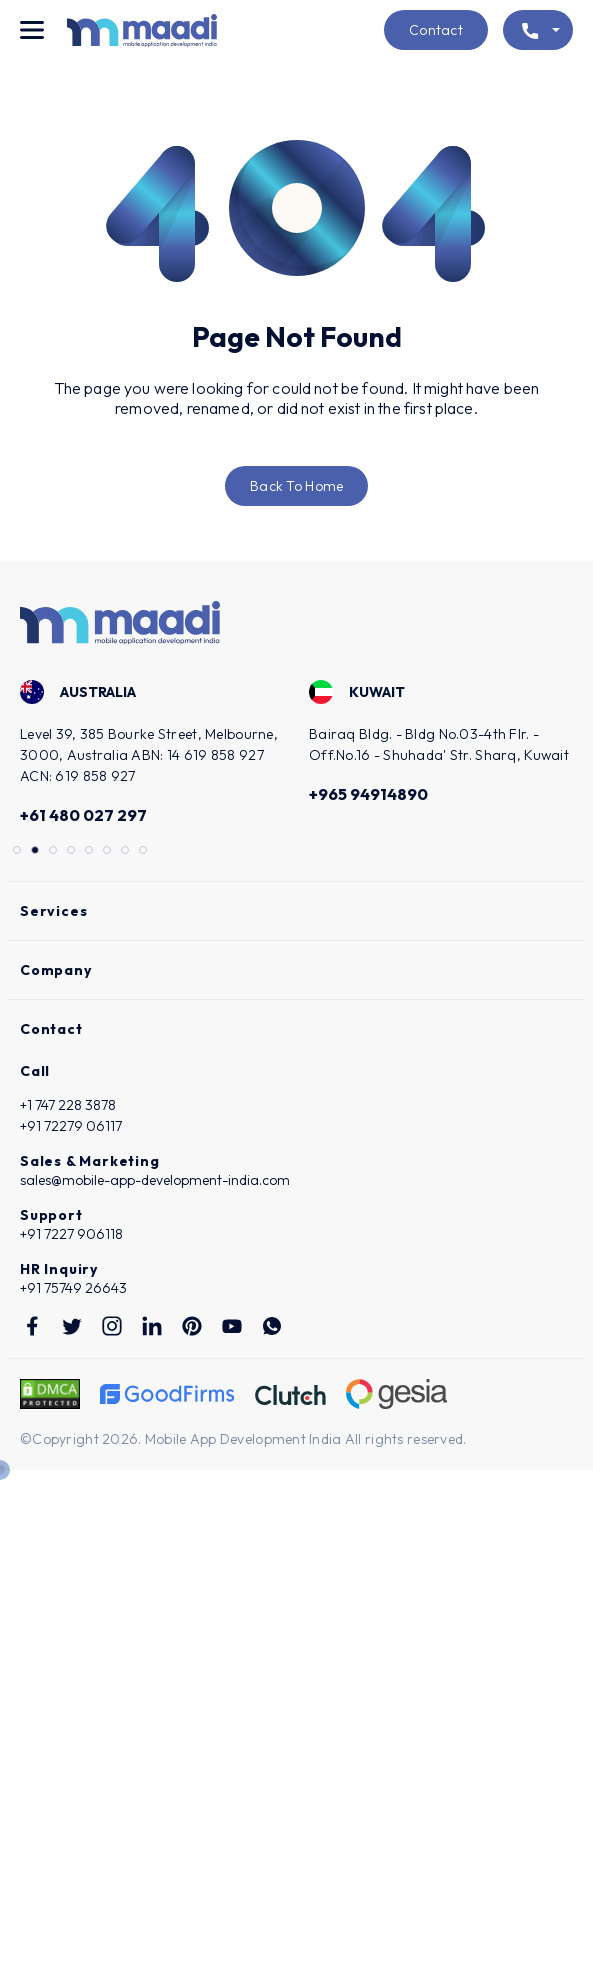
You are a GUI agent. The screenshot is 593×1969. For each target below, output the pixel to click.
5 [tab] (91, 852)
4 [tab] (73, 852)
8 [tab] (145, 852)
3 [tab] (55, 852)
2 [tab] (37, 852)
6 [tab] (109, 852)
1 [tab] (19, 852)
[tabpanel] (152, 755)
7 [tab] (127, 852)
